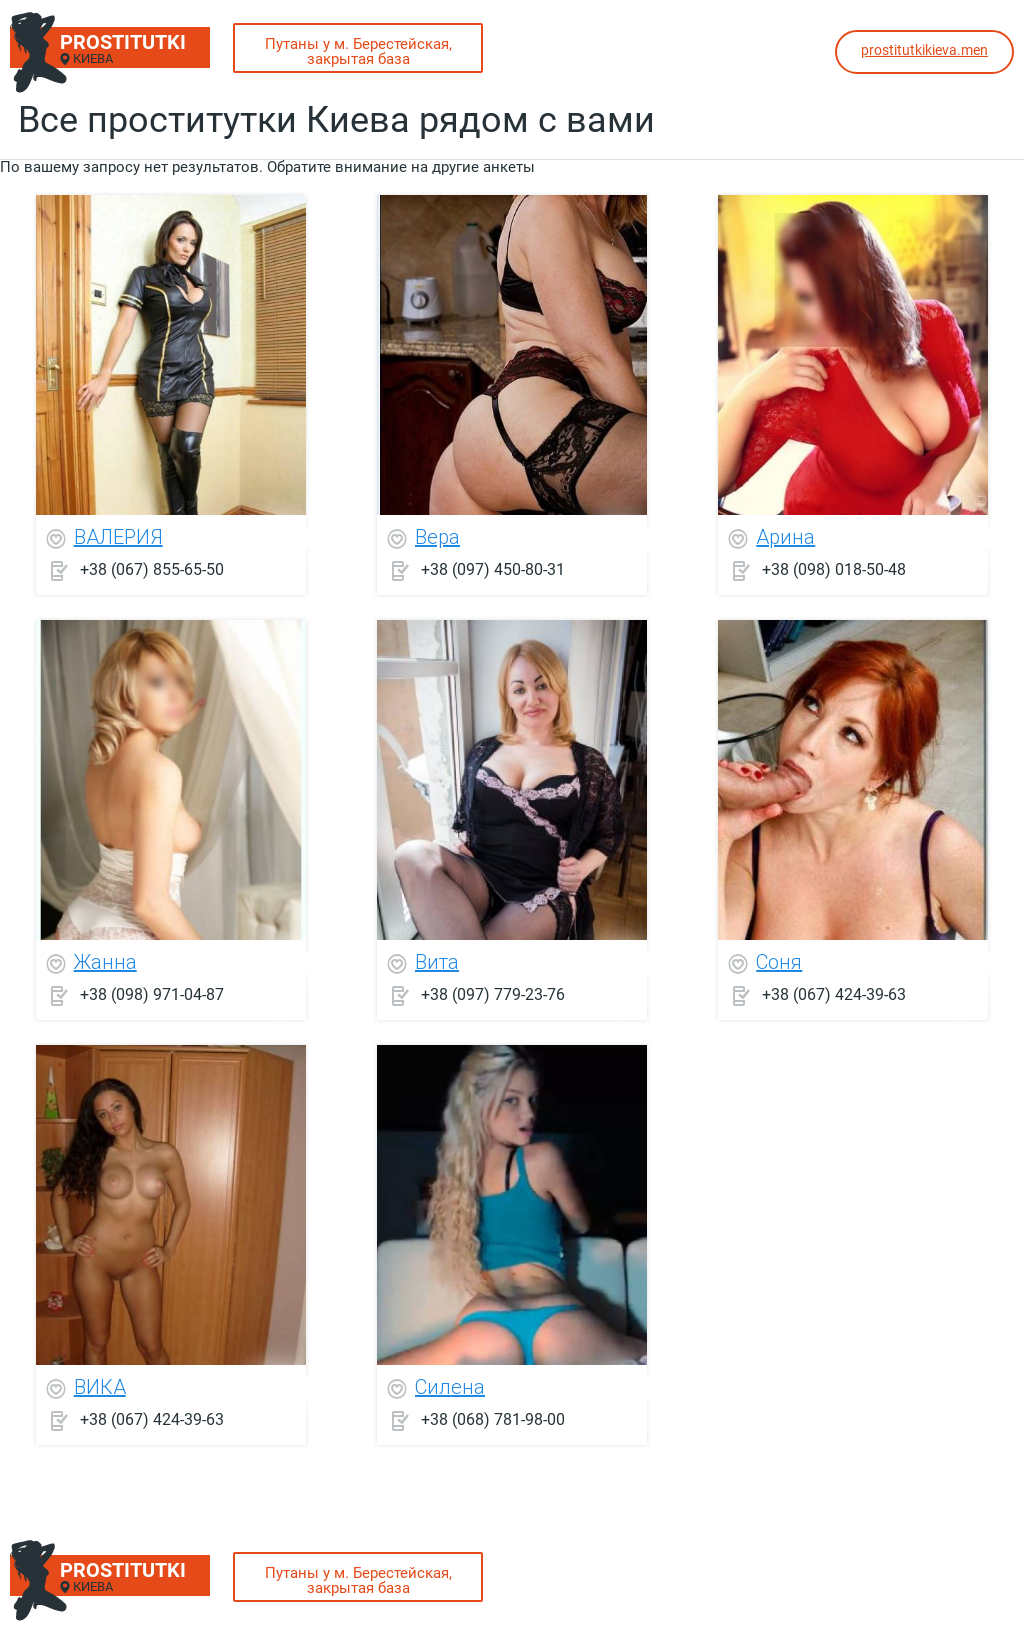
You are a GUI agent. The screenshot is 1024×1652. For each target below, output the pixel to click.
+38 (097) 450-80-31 (493, 569)
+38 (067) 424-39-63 (834, 994)
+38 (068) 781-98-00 (493, 1419)
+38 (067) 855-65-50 (152, 569)
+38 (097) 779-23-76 (493, 994)
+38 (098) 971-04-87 (152, 994)
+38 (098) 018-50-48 (834, 569)
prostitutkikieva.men (924, 50)
